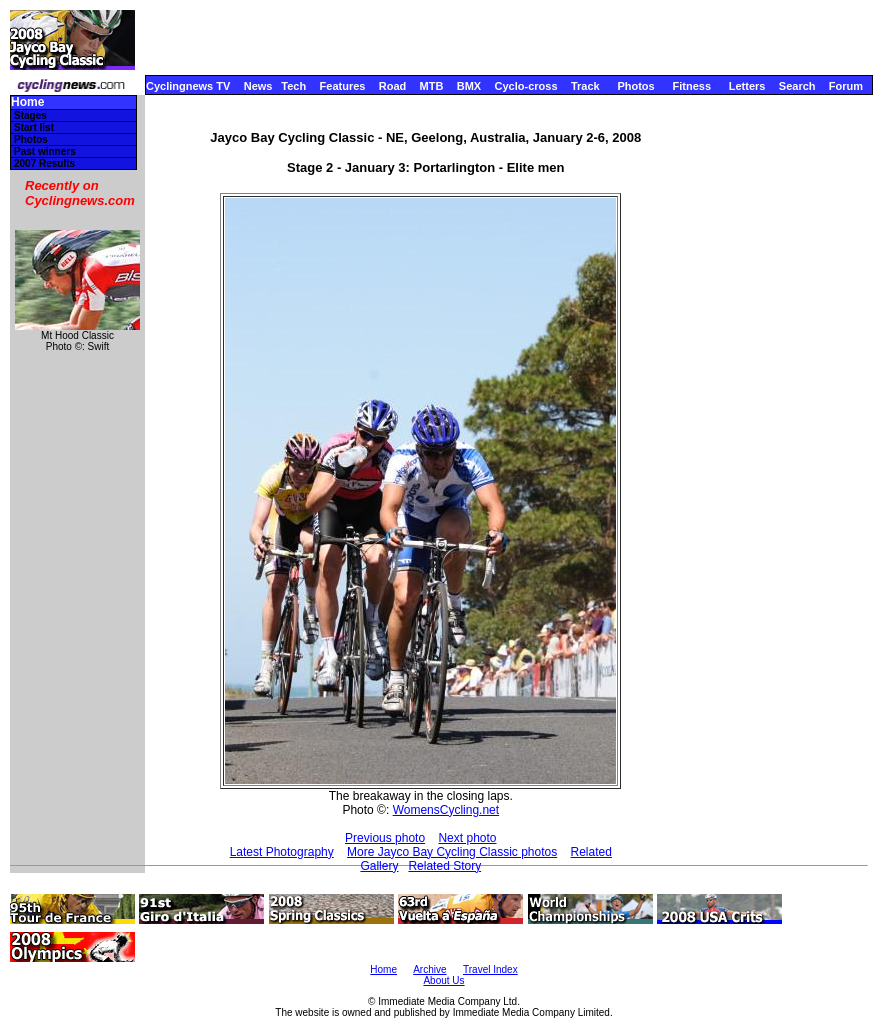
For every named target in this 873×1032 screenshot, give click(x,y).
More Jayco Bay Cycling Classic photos (452, 852)
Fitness (691, 86)
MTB (432, 86)
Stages (30, 115)
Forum (846, 86)
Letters (747, 86)
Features (343, 86)
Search (797, 86)
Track (585, 86)
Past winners (45, 151)
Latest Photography (282, 852)
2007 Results (44, 163)
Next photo (467, 838)
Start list (34, 127)
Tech (293, 86)
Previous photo (385, 838)
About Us (443, 980)
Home (27, 102)
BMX (469, 86)
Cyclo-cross (526, 86)
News (258, 86)
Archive (429, 969)
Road (393, 86)
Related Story (444, 866)
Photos (635, 86)
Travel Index (490, 969)
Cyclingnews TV (188, 86)
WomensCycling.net (446, 810)
